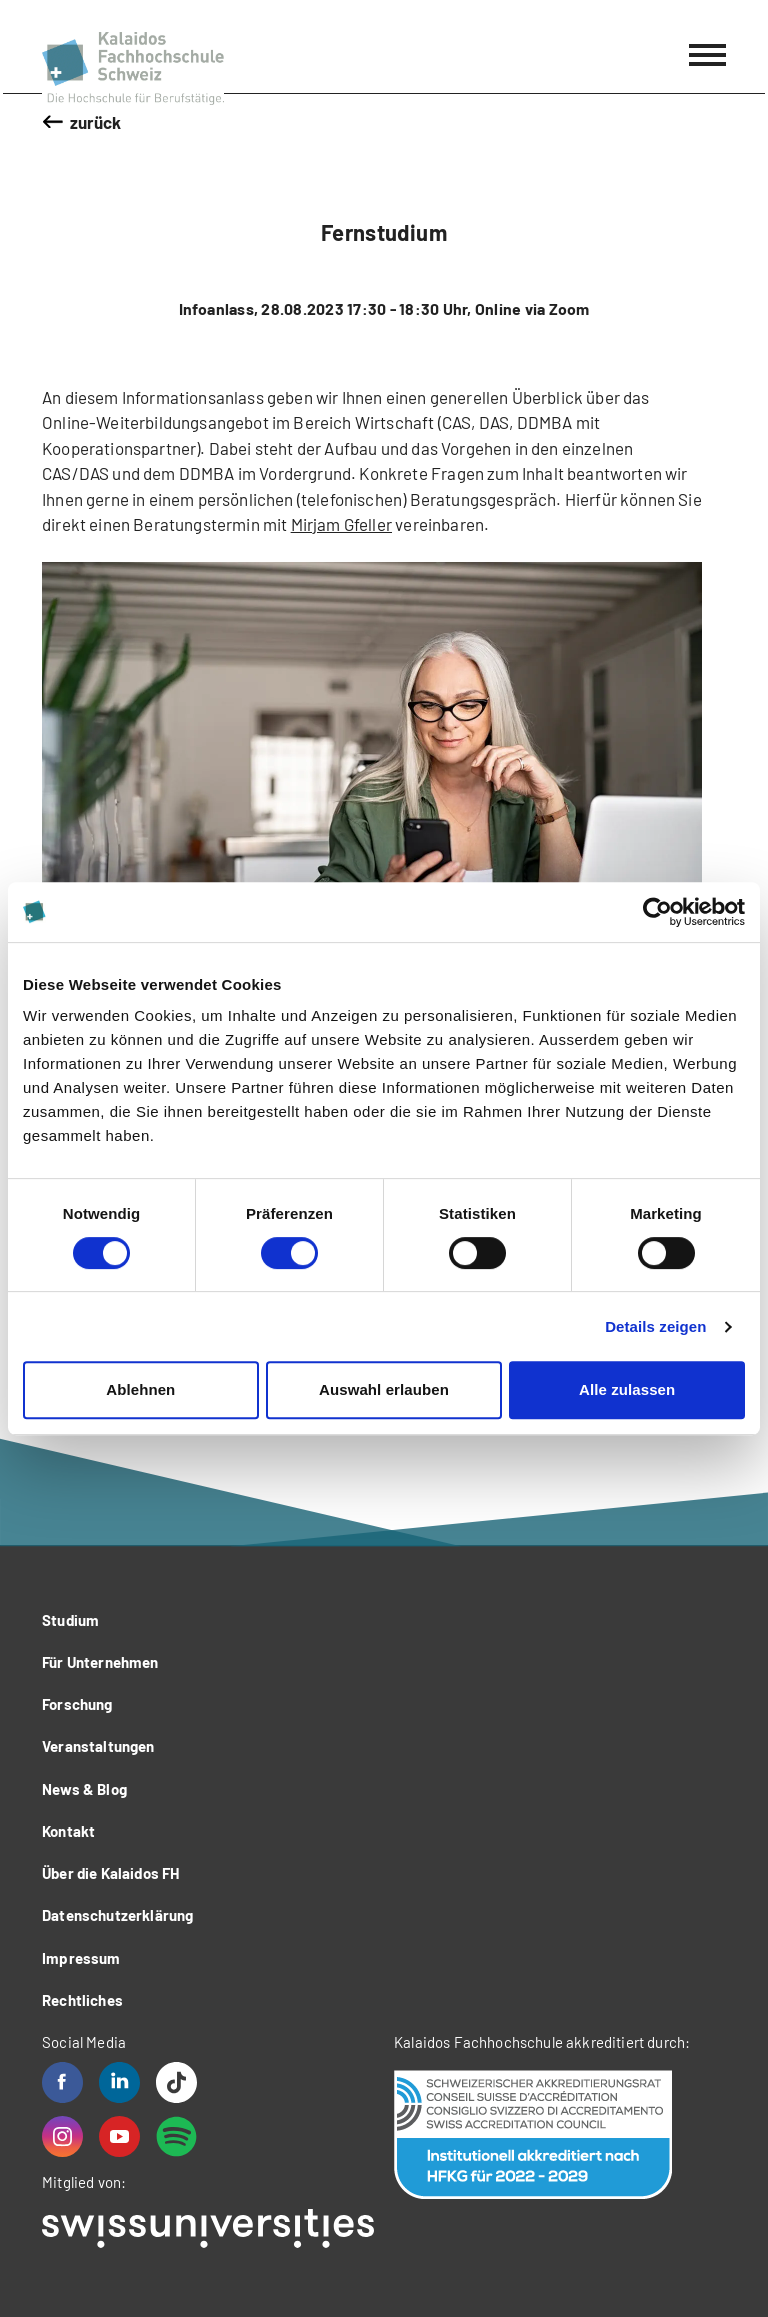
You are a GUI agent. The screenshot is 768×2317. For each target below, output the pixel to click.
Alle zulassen (627, 1389)
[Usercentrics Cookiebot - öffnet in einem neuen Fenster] (657, 912)
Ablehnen (140, 1389)
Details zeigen (655, 1326)
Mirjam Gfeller (341, 524)
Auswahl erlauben (384, 1389)
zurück (96, 122)
